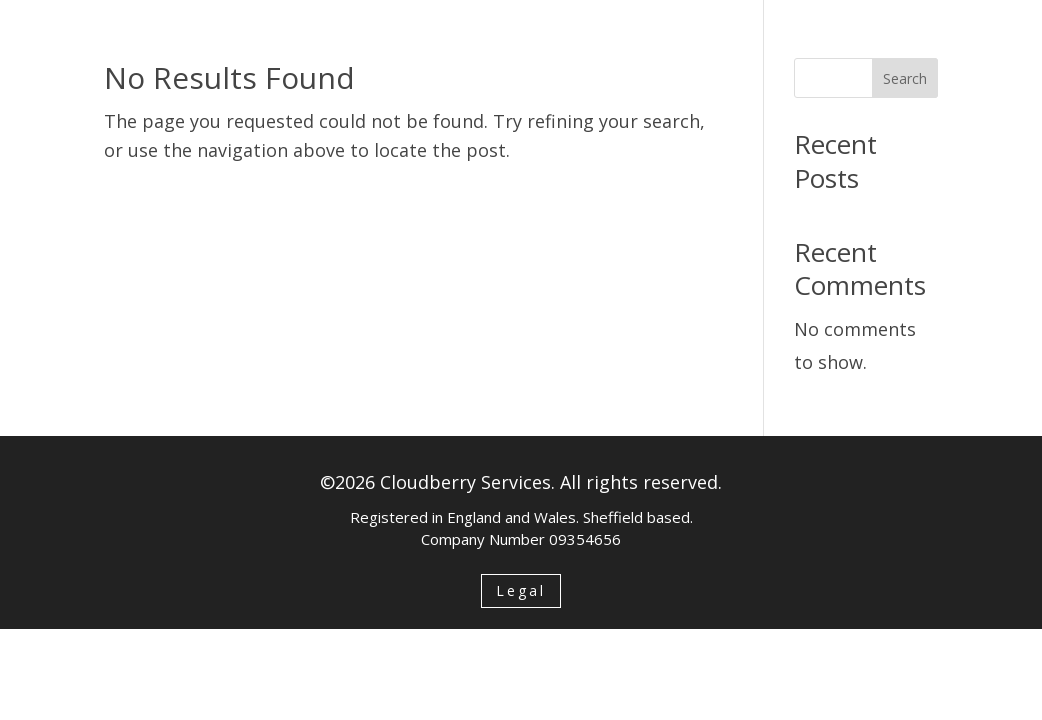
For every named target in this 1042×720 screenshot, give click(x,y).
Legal (521, 590)
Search (905, 78)
